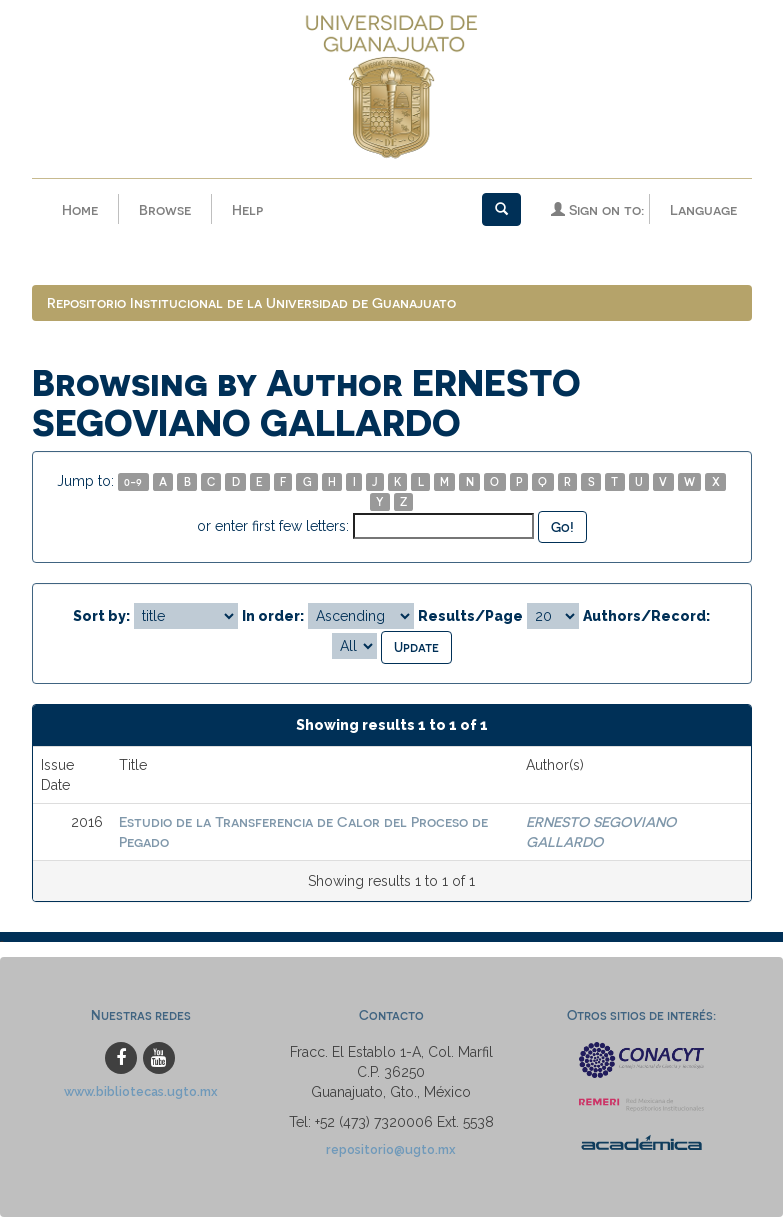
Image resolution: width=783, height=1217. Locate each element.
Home (80, 209)
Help (247, 209)
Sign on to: (597, 209)
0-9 (133, 481)
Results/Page (470, 616)
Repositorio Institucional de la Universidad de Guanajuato (251, 302)
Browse (165, 209)
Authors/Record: (646, 616)
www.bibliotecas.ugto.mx (141, 1091)
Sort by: (101, 616)
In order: (273, 616)
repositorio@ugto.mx (391, 1149)
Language (703, 209)
